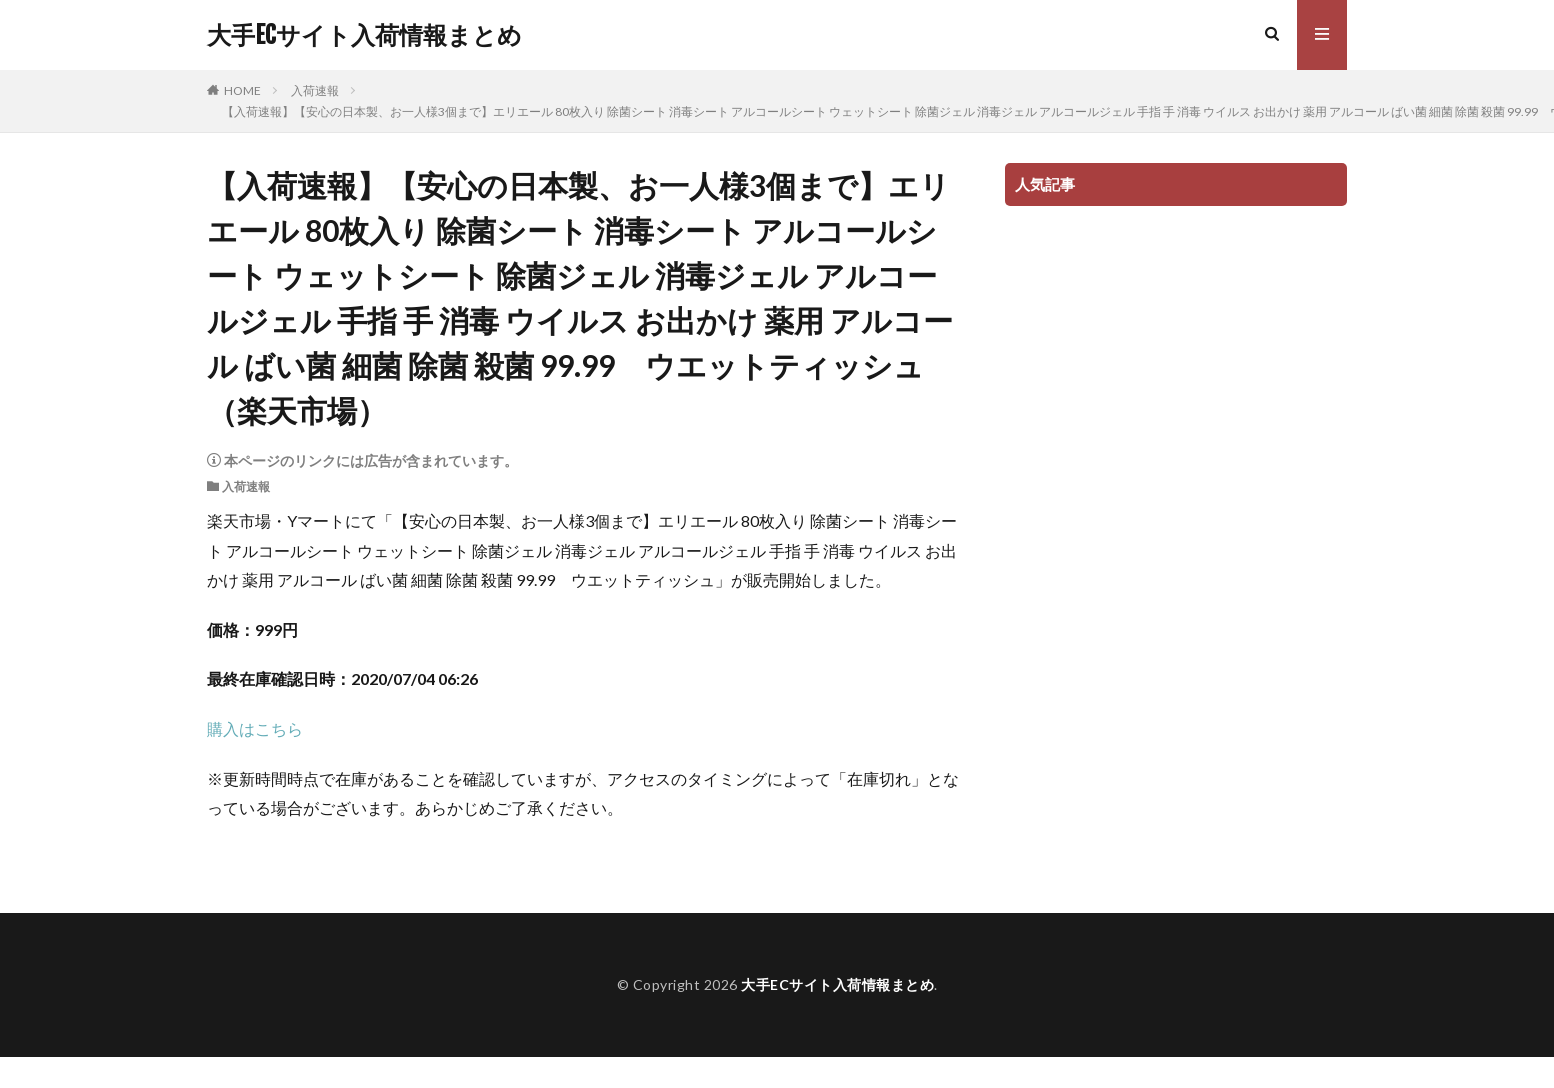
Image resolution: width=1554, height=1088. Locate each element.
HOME (242, 90)
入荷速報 (315, 90)
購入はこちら (255, 728)
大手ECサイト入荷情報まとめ (364, 35)
